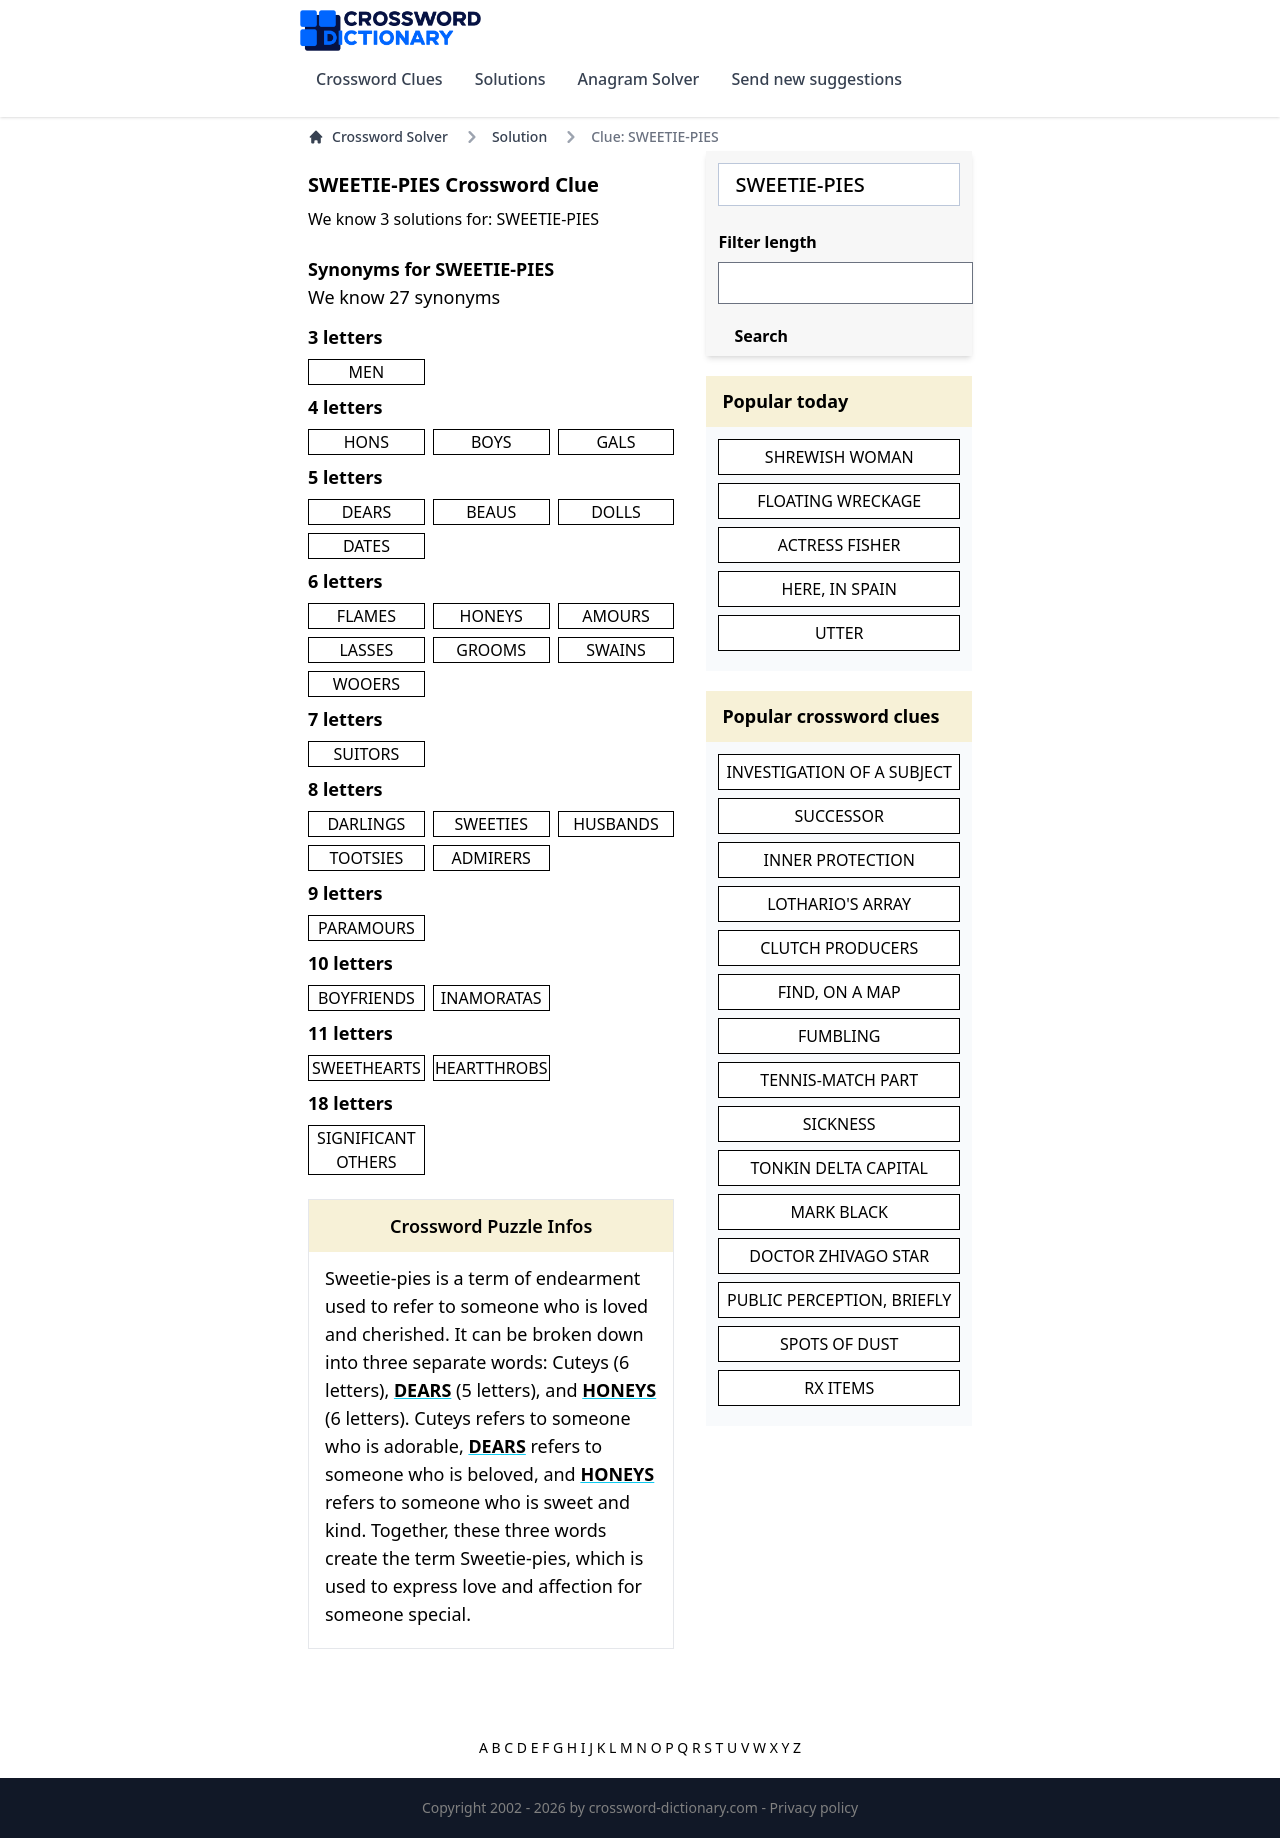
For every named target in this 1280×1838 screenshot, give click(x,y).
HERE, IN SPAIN (839, 589)
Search (760, 336)
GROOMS (491, 650)
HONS (366, 442)
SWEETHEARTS (366, 1068)
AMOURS (616, 616)
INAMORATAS (491, 998)
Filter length (767, 242)
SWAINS (616, 650)
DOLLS (616, 512)
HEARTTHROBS (491, 1068)
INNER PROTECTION (839, 860)
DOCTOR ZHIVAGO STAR (839, 1256)
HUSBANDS (616, 824)
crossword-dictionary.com (675, 1807)
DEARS (367, 512)
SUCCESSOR (839, 816)
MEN (367, 372)
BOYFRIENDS (366, 998)
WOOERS (366, 684)
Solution (519, 136)
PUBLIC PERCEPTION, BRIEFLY (839, 1300)
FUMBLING (839, 1036)
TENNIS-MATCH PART (839, 1080)
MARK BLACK (838, 1212)
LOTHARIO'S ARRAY (839, 904)
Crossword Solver (378, 136)
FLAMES (366, 616)
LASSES (366, 650)
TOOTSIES (366, 858)
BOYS (491, 442)
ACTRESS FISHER (839, 545)
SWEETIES (490, 824)
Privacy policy (814, 1807)
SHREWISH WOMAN (839, 457)
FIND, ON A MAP (839, 992)
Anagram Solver (639, 79)
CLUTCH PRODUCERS (839, 948)
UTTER (839, 633)
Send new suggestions (816, 79)
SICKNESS (839, 1124)
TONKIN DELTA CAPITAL (839, 1168)
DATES (366, 546)
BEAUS (491, 512)
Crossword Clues (379, 79)
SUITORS (367, 754)
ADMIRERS (490, 858)
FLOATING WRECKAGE (839, 501)
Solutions (510, 79)
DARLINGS (366, 824)
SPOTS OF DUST (839, 1344)
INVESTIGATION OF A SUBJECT (839, 772)
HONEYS (491, 616)
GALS (615, 442)
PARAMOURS (366, 928)
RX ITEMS (839, 1388)
